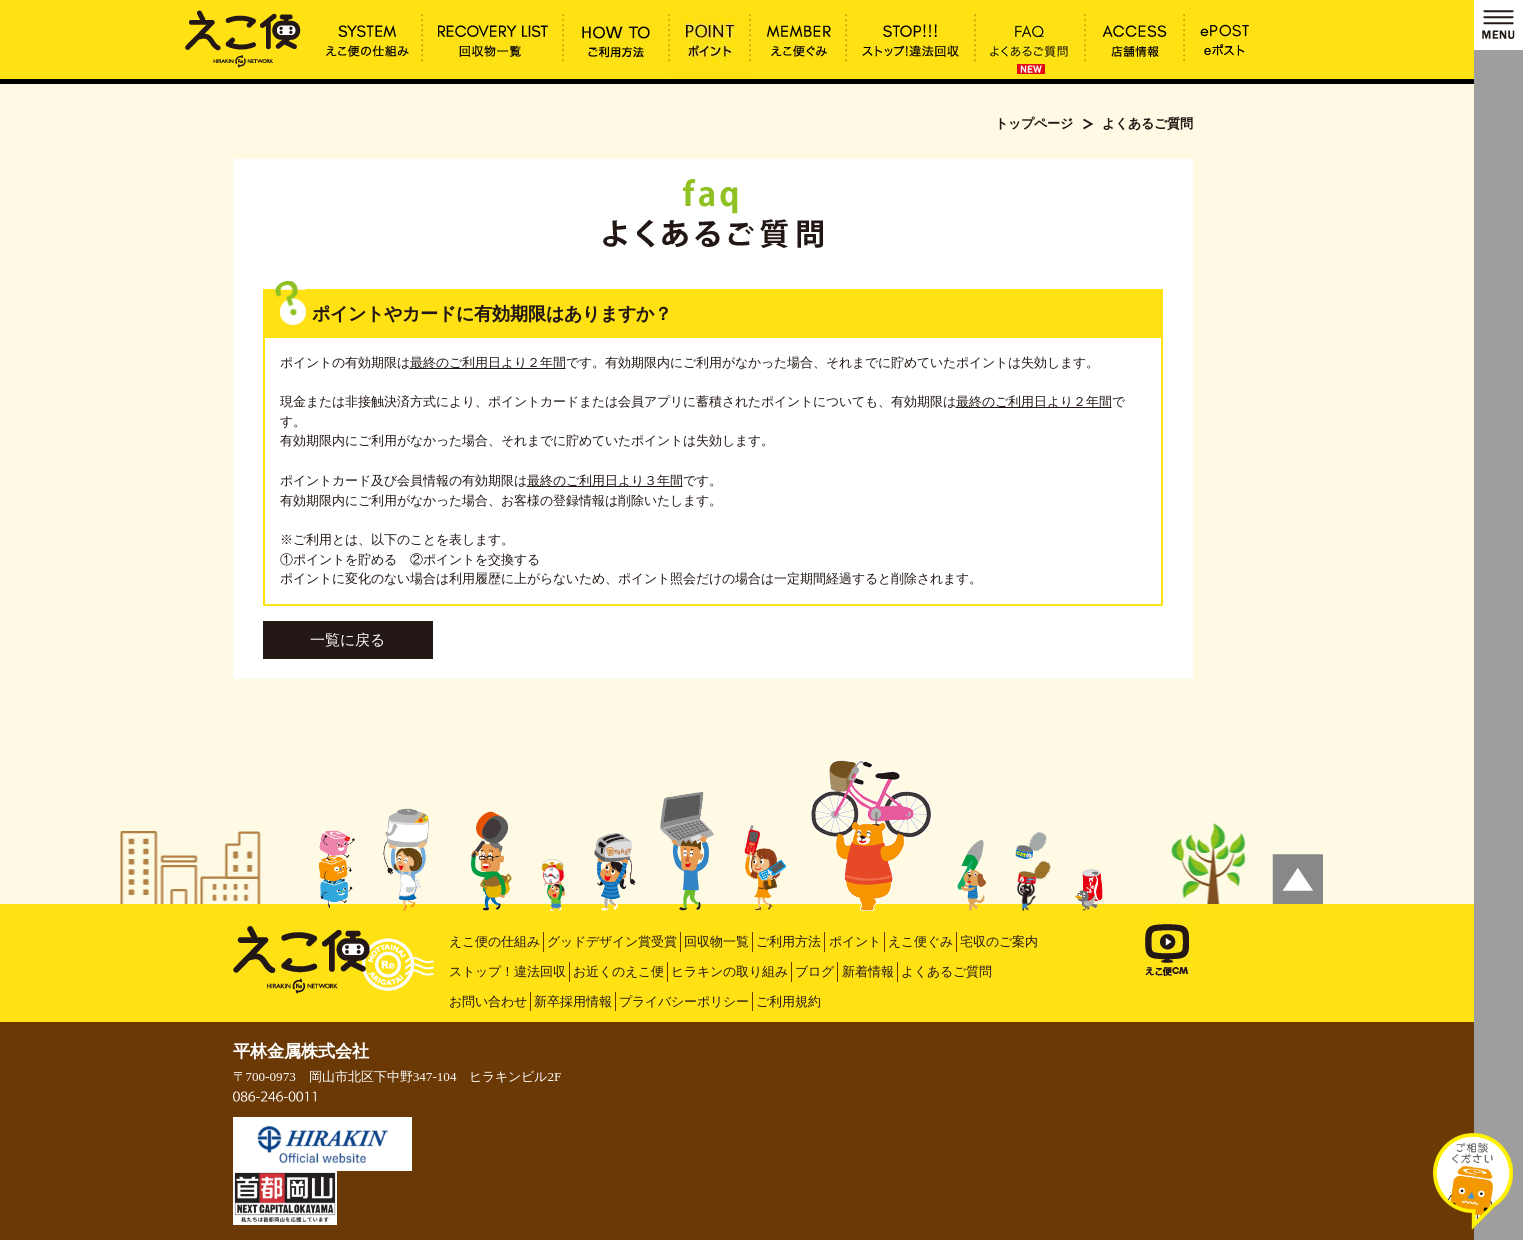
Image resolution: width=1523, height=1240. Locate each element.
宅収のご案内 (999, 941)
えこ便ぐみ (920, 941)
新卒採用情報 (573, 1001)
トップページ (1034, 123)
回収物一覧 (716, 941)
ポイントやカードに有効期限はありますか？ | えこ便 (243, 37)
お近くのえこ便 (618, 971)
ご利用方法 (788, 941)
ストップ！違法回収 (507, 971)
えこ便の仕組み (494, 941)
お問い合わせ (488, 1001)
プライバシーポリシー (684, 1001)
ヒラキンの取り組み (729, 971)
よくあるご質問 (946, 971)
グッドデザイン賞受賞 (612, 941)
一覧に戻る (347, 640)
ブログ (814, 971)
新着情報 (868, 971)
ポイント (855, 941)
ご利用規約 (788, 1001)
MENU (1498, 25)
